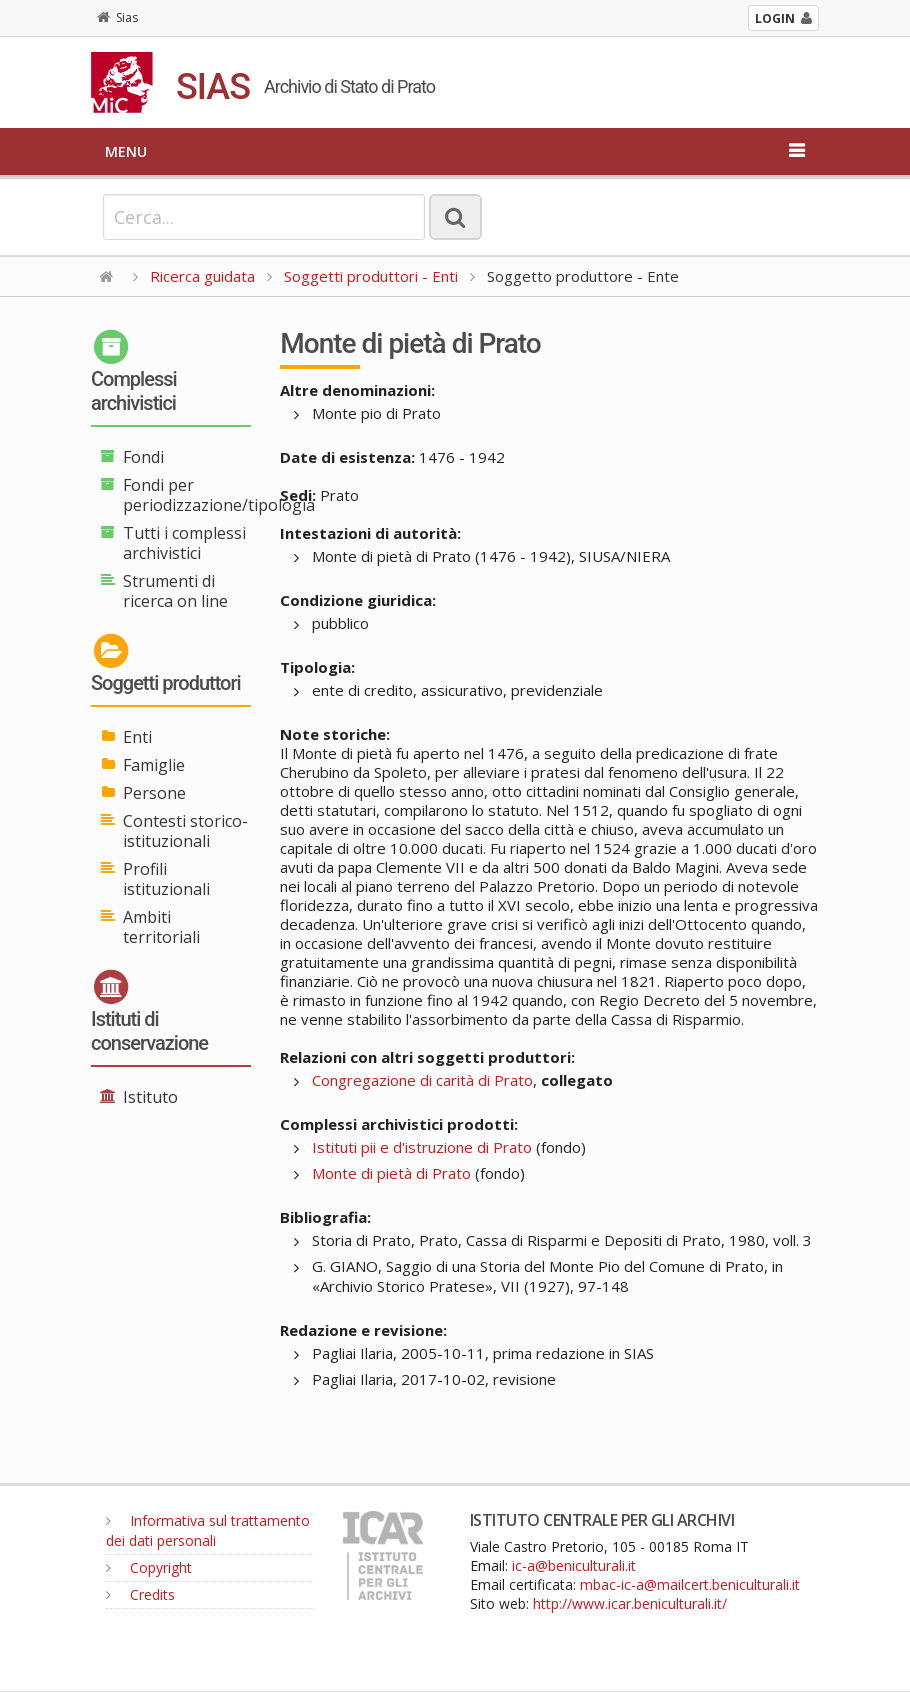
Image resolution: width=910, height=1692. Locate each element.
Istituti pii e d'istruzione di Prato (422, 1147)
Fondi (143, 457)
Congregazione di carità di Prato (422, 1080)
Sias (117, 17)
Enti (137, 737)
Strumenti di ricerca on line (175, 591)
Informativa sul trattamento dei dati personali (208, 1530)
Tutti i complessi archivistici (184, 543)
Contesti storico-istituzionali (185, 831)
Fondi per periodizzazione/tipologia (219, 495)
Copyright (149, 1567)
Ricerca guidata (202, 276)
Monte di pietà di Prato (391, 1173)
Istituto (150, 1097)
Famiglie (154, 765)
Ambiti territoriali (161, 927)
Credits (140, 1594)
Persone (154, 793)
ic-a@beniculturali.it (574, 1565)
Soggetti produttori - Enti (371, 276)
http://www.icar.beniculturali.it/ (630, 1603)
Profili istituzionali (166, 879)
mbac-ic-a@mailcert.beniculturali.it (690, 1584)
